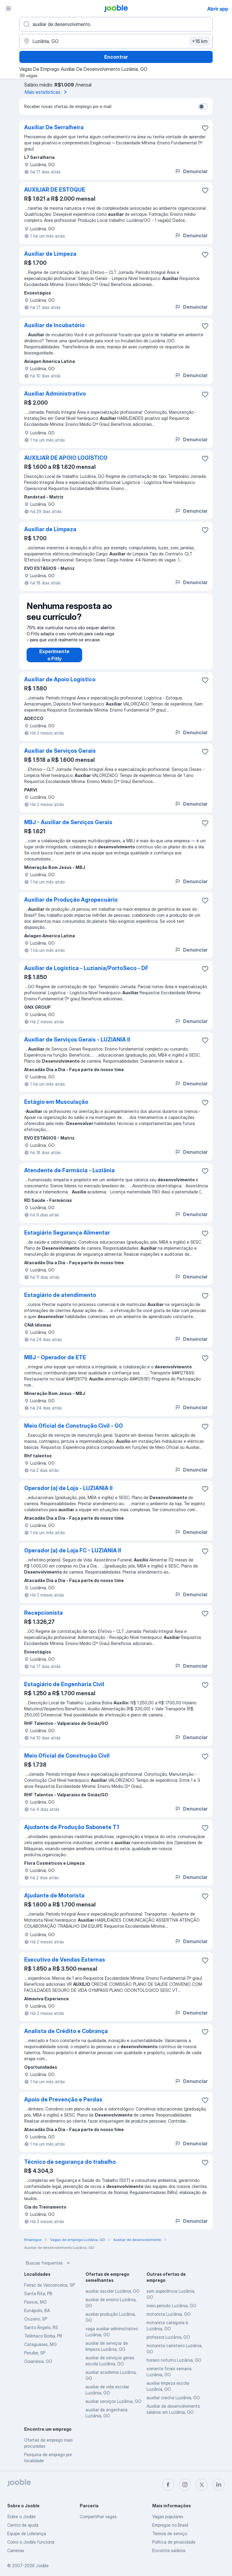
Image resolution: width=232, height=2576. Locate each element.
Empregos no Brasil (170, 2525)
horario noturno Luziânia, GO (174, 2360)
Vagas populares (167, 2516)
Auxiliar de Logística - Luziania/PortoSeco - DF (86, 968)
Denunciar (191, 171)
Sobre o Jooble (21, 2516)
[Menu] (8, 8)
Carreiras (15, 2550)
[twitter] (202, 2485)
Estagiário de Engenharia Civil (64, 1684)
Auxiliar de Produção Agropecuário (71, 900)
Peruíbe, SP (34, 2352)
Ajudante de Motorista (54, 1895)
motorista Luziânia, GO (169, 2314)
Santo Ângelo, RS (41, 2327)
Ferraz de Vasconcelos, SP (49, 2285)
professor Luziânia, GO (168, 2337)
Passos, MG (35, 2302)
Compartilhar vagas (98, 2516)
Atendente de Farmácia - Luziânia (69, 1170)
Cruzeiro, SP (35, 2318)
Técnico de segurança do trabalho (70, 2162)
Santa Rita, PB (38, 2293)
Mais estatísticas (47, 92)
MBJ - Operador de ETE (55, 1357)
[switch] (203, 107)
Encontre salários (168, 2550)
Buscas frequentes (48, 2263)
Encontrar (116, 57)
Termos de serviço (169, 2533)
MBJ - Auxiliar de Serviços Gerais (68, 822)
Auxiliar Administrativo (55, 393)
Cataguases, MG (40, 2344)
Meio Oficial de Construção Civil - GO (73, 1426)
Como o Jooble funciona (30, 2542)
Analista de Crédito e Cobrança (66, 2031)
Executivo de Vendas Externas (64, 1959)
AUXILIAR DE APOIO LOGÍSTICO (66, 458)
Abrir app (217, 9)
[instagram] (185, 2485)
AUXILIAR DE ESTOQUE (54, 189)
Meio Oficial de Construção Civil (67, 1755)
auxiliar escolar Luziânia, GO (112, 2291)
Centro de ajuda (22, 2525)
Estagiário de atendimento (60, 1295)
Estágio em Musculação (56, 1102)
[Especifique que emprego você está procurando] (116, 24)
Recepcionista (43, 1613)
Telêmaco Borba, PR (43, 2335)
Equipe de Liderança (26, 2533)
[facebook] (168, 2485)
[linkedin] (219, 2485)
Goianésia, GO (38, 2361)
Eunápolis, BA (37, 2310)
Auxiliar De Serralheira (54, 127)
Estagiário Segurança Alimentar (67, 1232)
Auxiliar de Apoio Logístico (59, 679)
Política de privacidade (173, 2542)
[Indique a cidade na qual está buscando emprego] (116, 41)
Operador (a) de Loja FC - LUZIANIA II (72, 1550)
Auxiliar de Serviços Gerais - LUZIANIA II (77, 1039)
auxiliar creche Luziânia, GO (173, 2397)
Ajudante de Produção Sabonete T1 (71, 1827)
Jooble (42, 2565)
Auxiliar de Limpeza (50, 254)
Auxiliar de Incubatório (54, 325)
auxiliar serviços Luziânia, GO (113, 2401)
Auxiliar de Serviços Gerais (60, 751)
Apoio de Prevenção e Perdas (63, 2099)
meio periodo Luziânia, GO (171, 2305)
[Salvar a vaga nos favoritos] (205, 128)
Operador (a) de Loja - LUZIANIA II (68, 1488)
